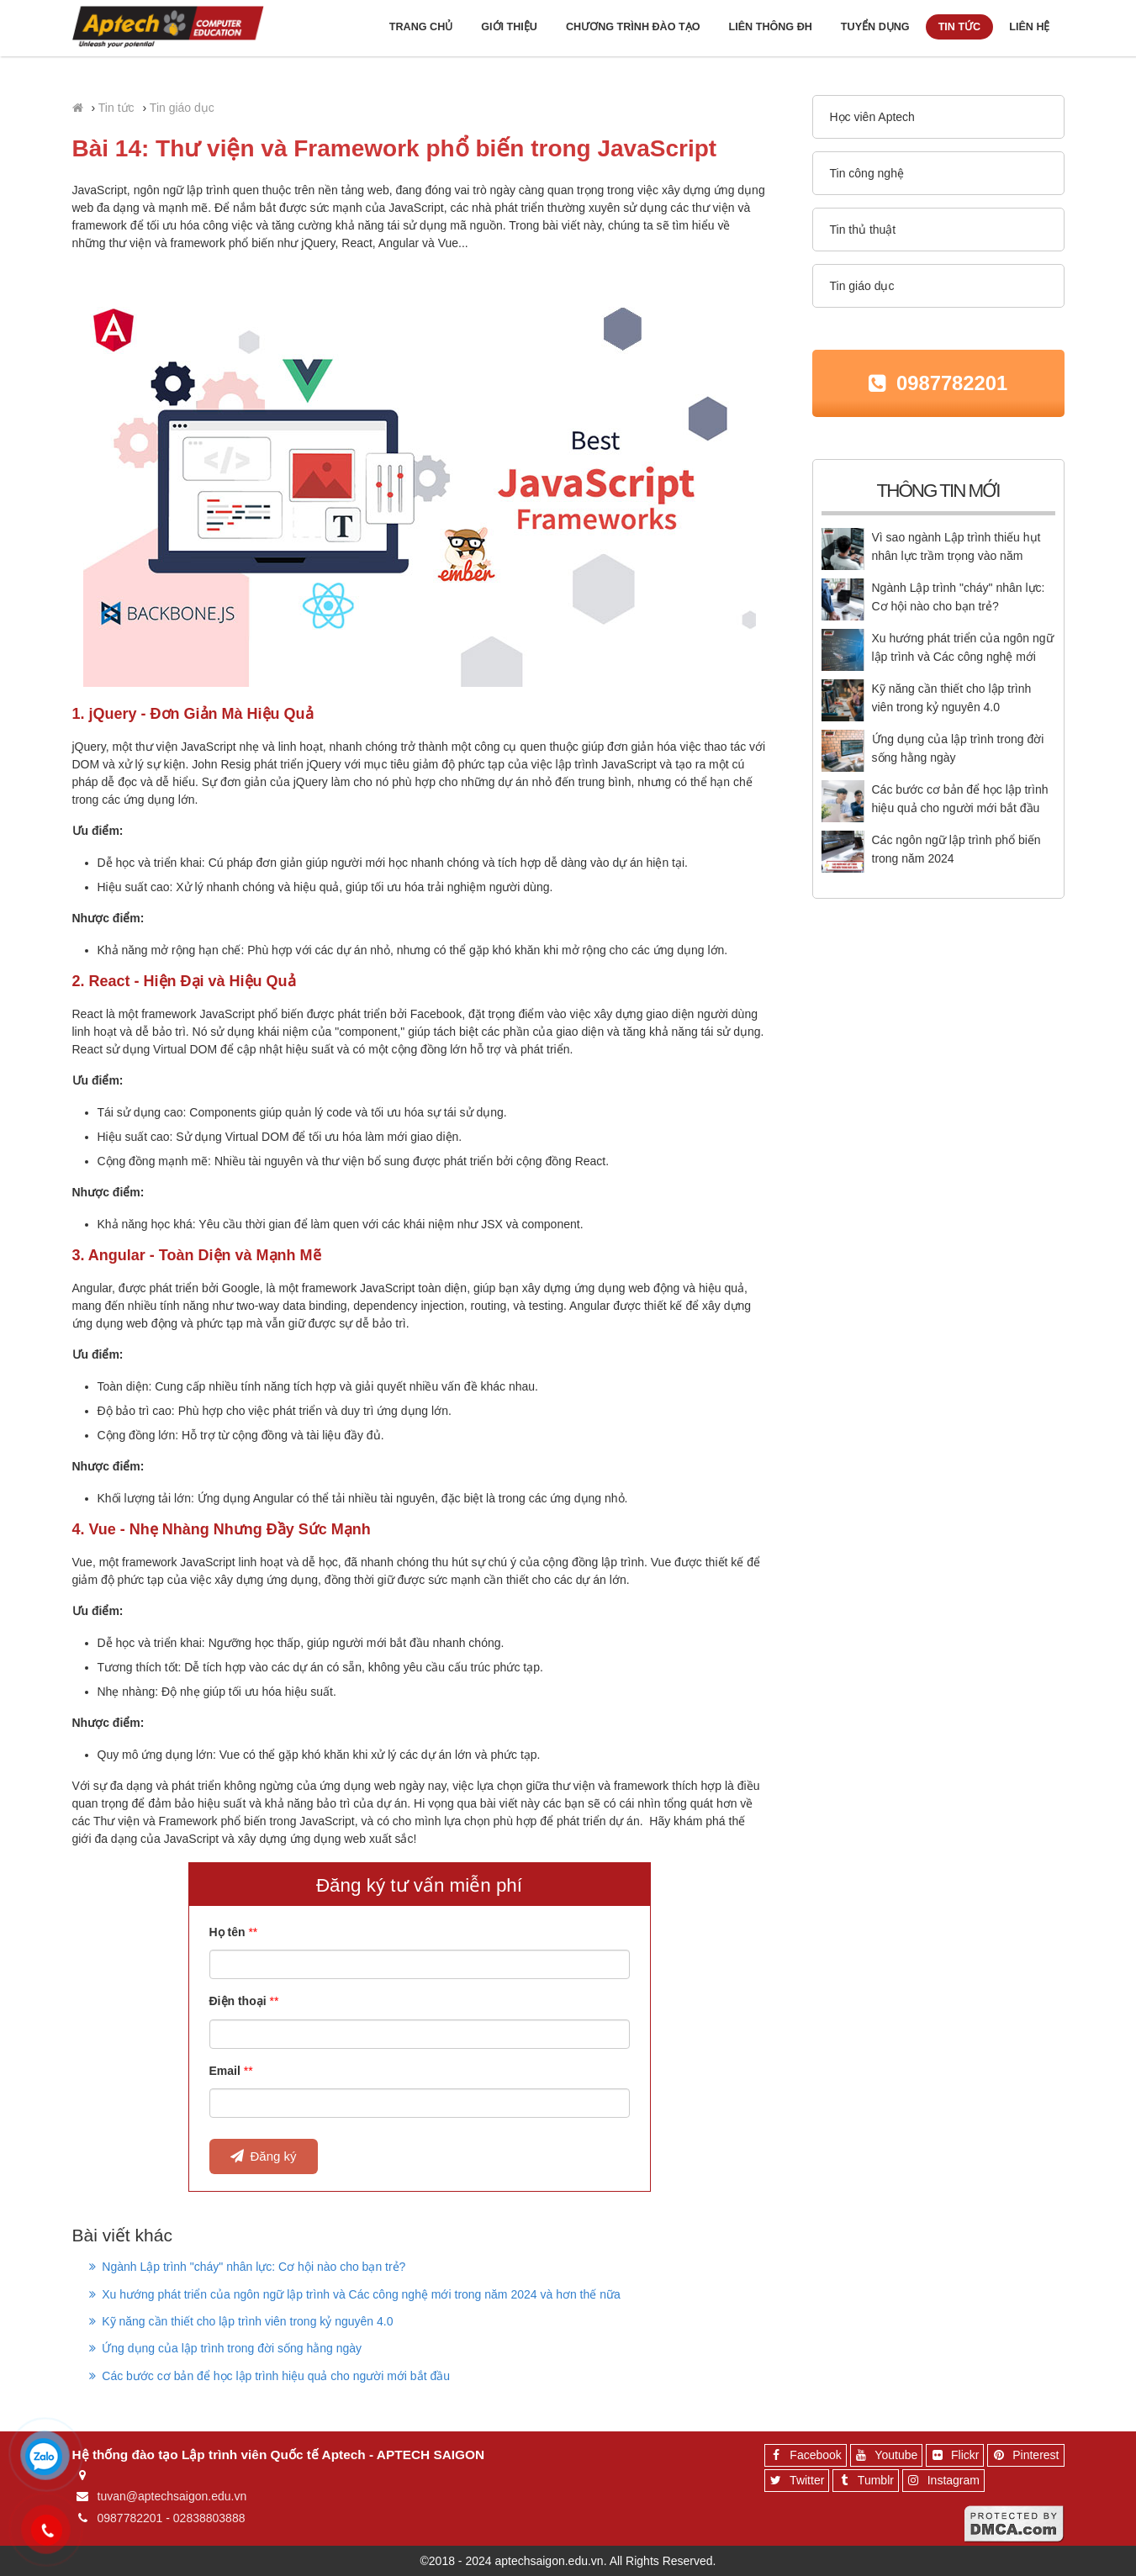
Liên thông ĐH (770, 27)
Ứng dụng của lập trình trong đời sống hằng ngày (225, 2348)
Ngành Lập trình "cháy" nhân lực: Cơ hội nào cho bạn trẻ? (247, 2266)
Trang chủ (420, 27)
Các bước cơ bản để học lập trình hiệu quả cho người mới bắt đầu (270, 2376)
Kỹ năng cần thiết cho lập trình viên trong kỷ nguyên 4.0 (241, 2321)
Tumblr (863, 2482)
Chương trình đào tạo (633, 27)
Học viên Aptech (872, 117)
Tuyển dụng (875, 27)
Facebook (803, 2457)
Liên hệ (1029, 27)
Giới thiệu (509, 27)
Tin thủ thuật (863, 229)
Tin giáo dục (182, 107)
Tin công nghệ (867, 173)
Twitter (794, 2482)
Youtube (884, 2457)
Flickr (953, 2457)
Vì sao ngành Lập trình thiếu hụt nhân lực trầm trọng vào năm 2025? (956, 556)
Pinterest (1023, 2457)
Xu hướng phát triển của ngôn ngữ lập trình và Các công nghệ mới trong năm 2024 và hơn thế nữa (355, 2294)
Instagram (941, 2482)
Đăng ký (263, 2156)
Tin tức (959, 27)
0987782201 (951, 383)
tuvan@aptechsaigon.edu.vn (172, 2496)
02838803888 (209, 2518)
